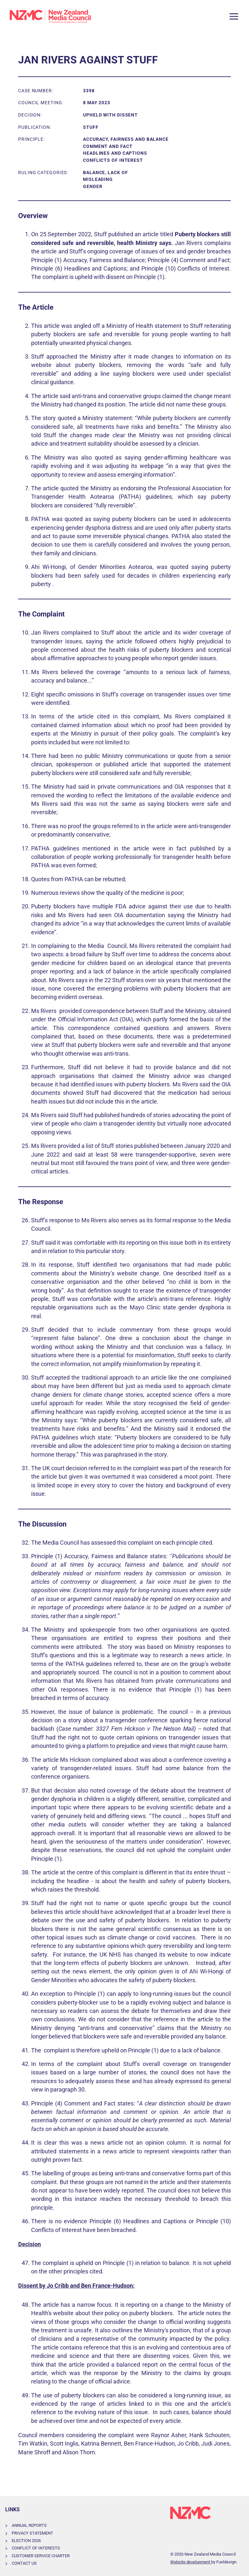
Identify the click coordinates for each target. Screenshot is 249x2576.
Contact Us (24, 2563)
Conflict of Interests (36, 2548)
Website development (190, 2561)
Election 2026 (26, 2540)
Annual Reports (29, 2525)
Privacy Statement (32, 2533)
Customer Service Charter (41, 2555)
